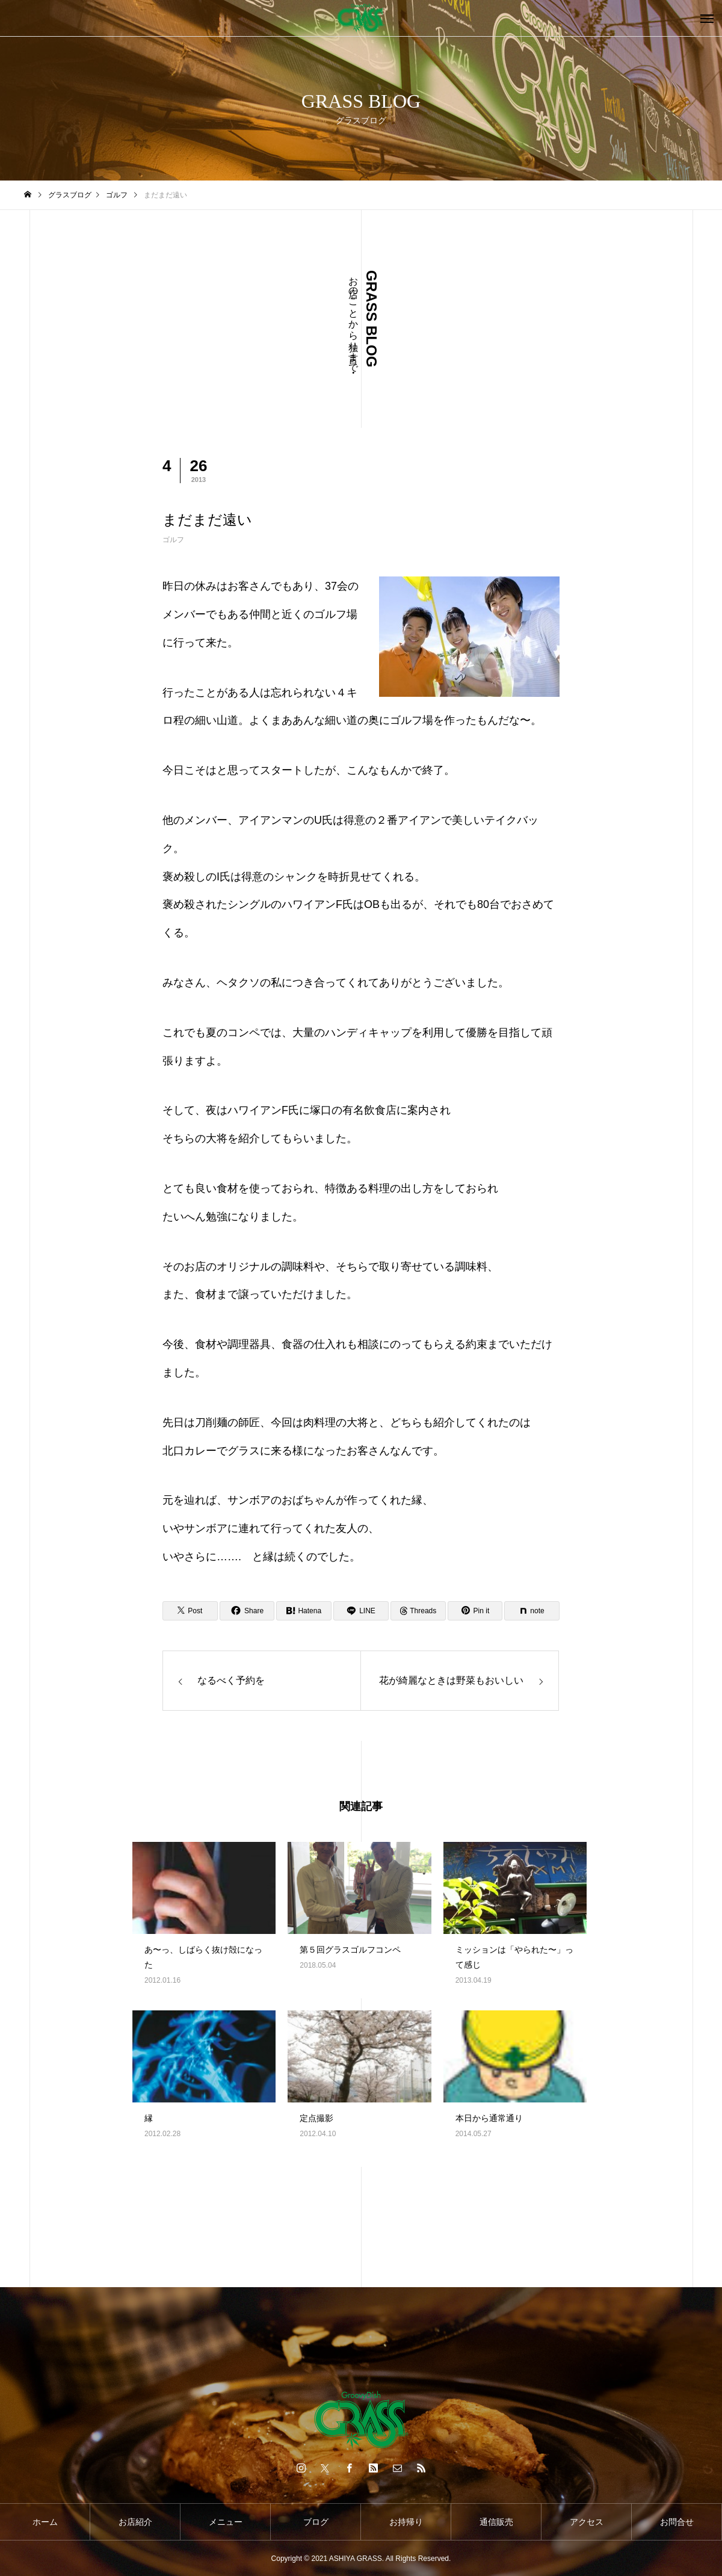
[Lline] (361, 1610)
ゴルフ (173, 540)
